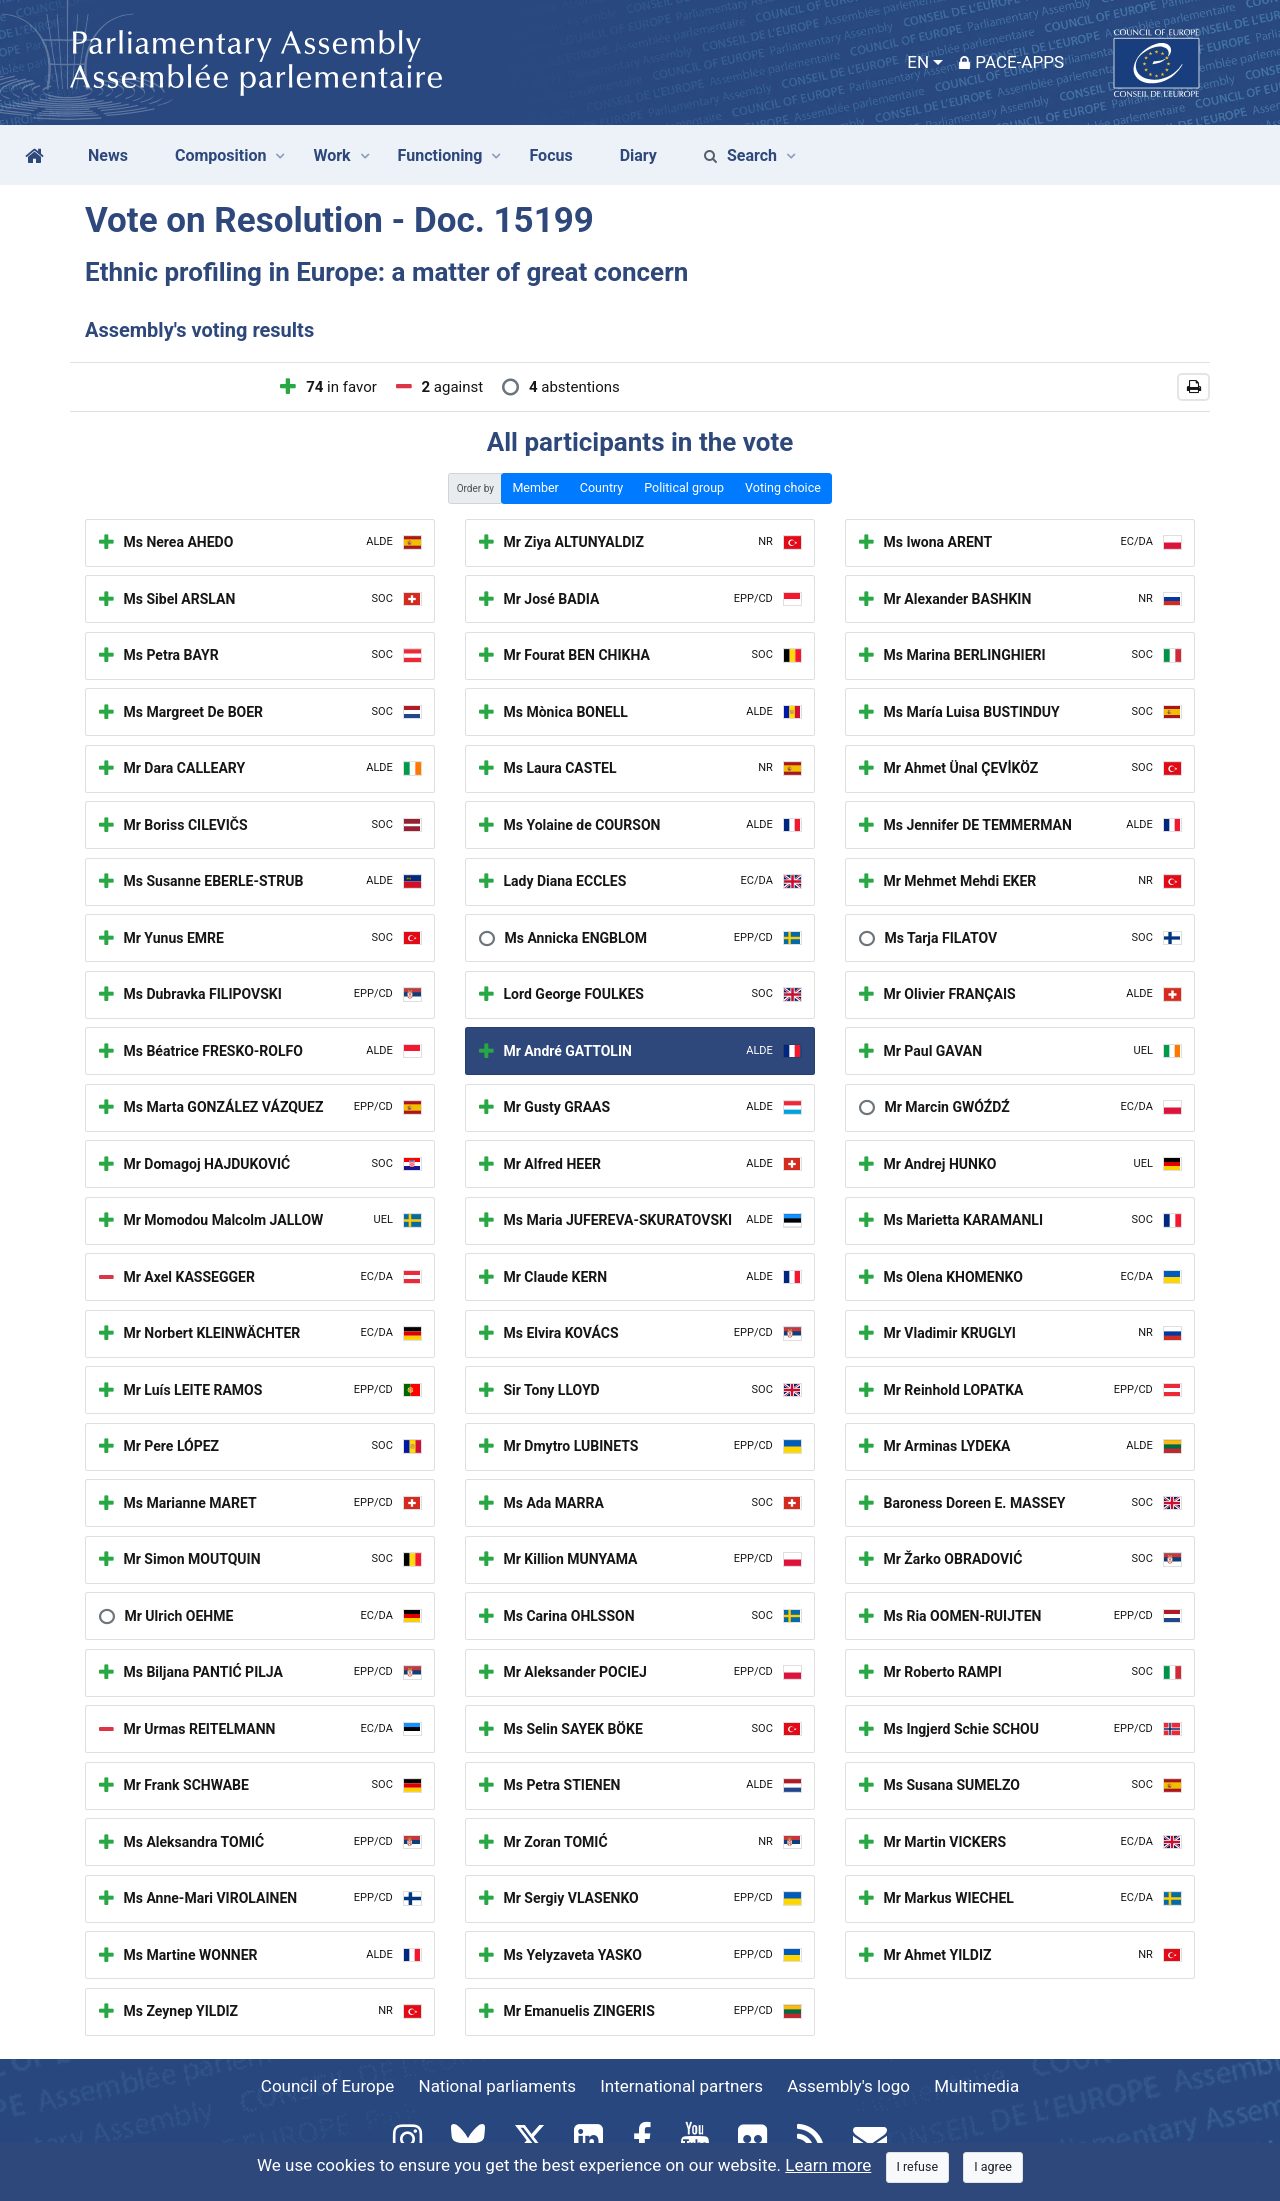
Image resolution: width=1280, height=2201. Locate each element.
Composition (221, 155)
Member (535, 487)
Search (740, 155)
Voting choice (783, 487)
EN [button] (918, 62)
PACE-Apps (1011, 62)
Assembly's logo (848, 2086)
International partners (681, 2086)
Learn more (828, 2165)
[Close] (918, 2167)
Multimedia (976, 2086)
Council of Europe (327, 2086)
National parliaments (497, 2086)
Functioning (440, 155)
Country (601, 487)
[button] (1193, 387)
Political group (684, 487)
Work (331, 155)
